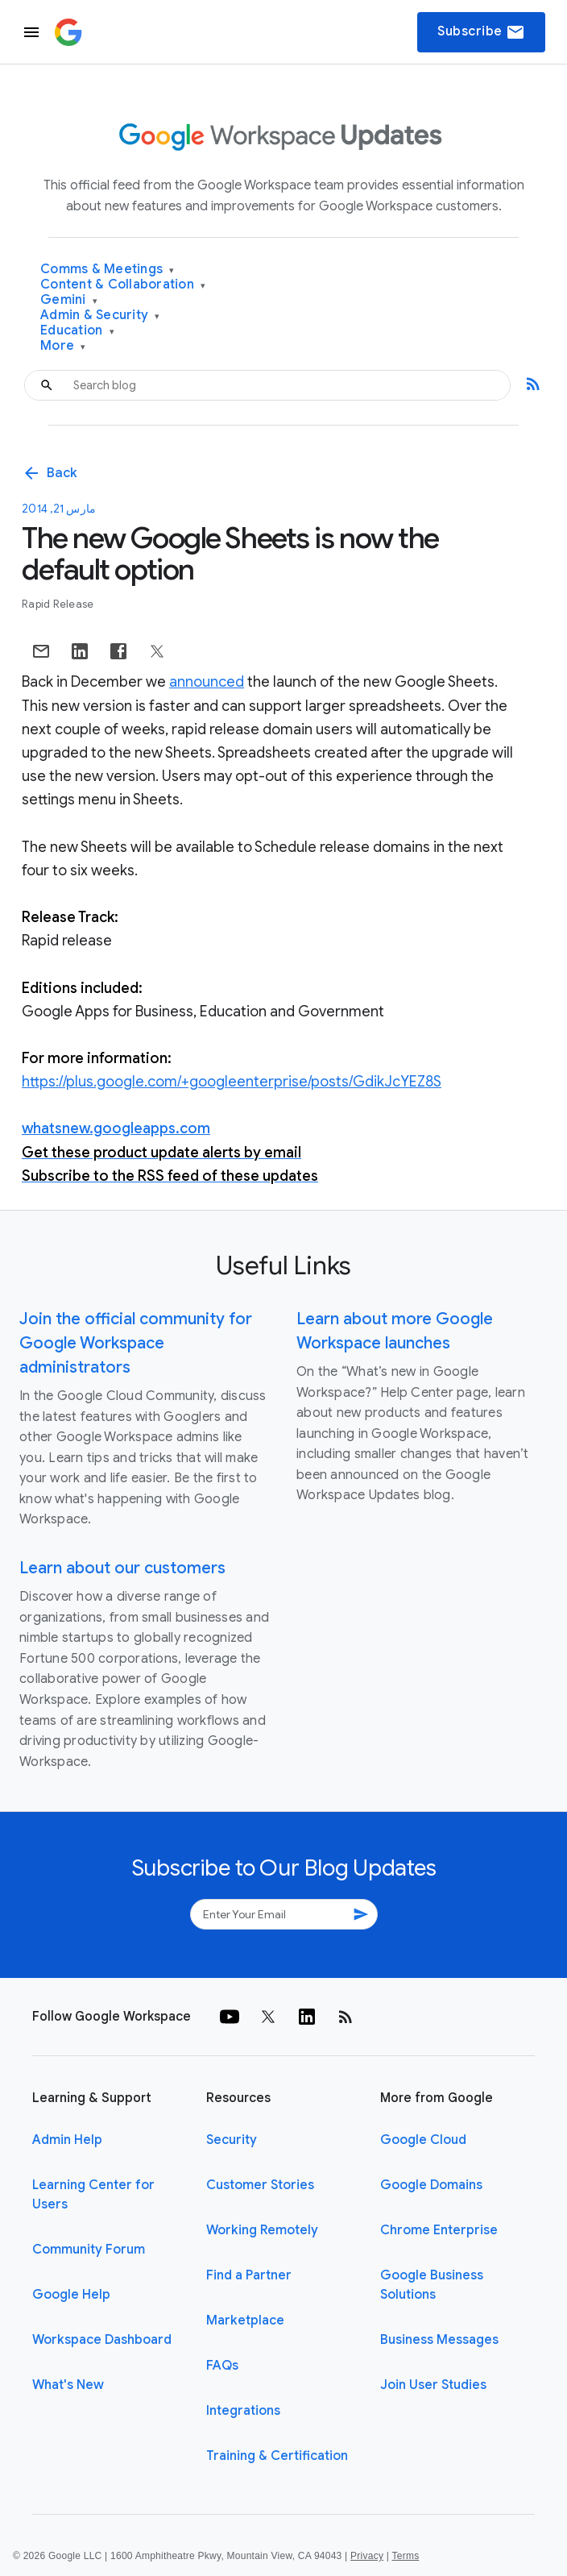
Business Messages (439, 2340)
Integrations (243, 2411)
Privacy (366, 2555)
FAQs (222, 2366)
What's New (68, 2385)
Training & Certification (277, 2456)
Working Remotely (262, 2230)
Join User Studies (433, 2385)
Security (231, 2140)
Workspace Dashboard (102, 2340)
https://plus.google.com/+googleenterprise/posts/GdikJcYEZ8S (231, 1082)
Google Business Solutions (431, 2285)
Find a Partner (249, 2275)
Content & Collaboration (122, 285)
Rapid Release (57, 604)
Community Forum (88, 2250)
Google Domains (431, 2185)
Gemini (68, 300)
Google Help (71, 2295)
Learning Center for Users (93, 2194)
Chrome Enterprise (439, 2230)
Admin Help (67, 2140)
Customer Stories (260, 2185)
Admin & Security (100, 315)
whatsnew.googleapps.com (116, 1128)
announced (206, 682)
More (63, 346)
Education (77, 331)
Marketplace (245, 2320)
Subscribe (481, 32)
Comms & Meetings (107, 269)
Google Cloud (423, 2140)
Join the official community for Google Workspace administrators (135, 1343)
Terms (405, 2555)
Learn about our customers (122, 1568)
